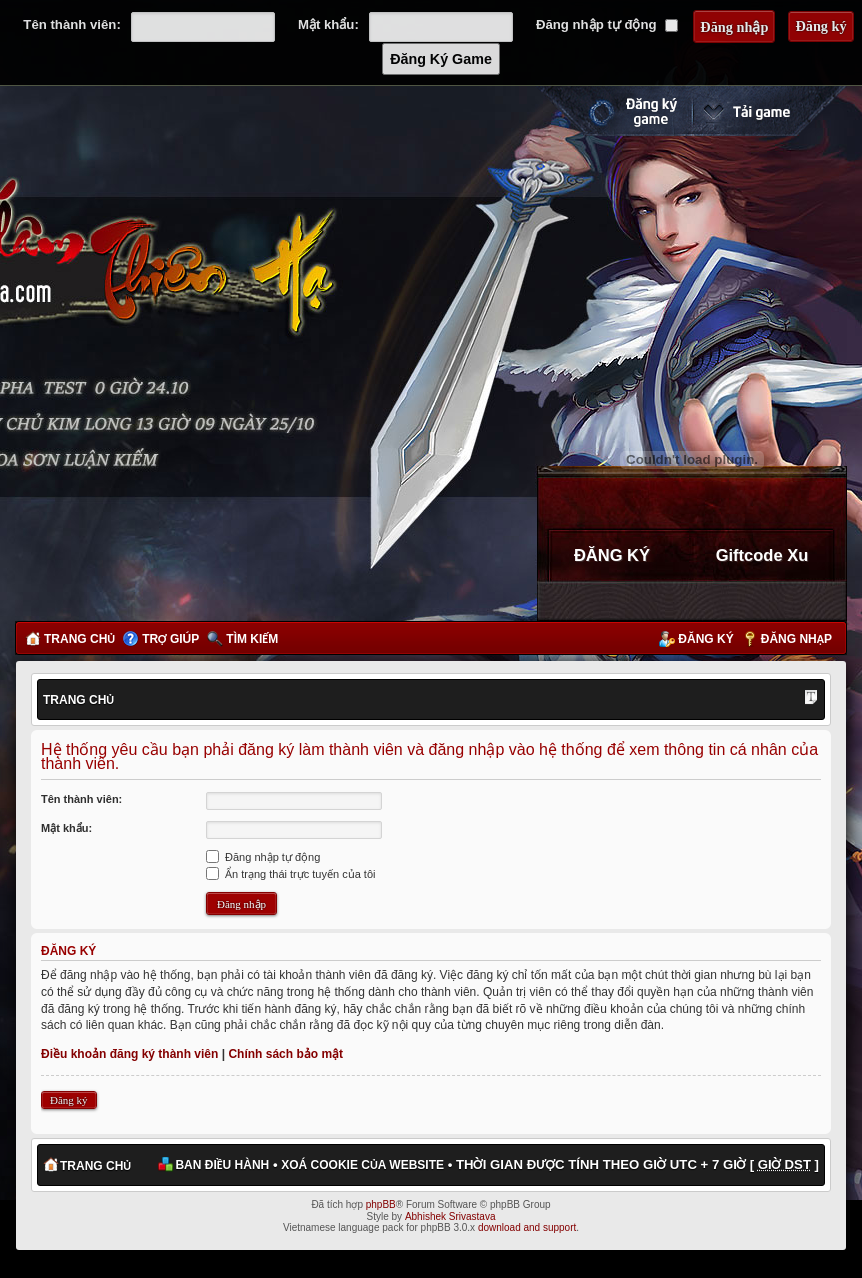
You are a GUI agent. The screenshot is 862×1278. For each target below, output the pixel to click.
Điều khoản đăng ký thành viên (129, 1054)
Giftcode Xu (762, 555)
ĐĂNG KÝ (612, 555)
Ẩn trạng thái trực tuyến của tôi (290, 874)
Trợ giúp (170, 639)
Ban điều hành (222, 1165)
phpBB (381, 1204)
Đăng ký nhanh (613, 111)
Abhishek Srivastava (450, 1216)
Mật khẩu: (328, 24)
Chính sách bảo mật (285, 1054)
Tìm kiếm (252, 639)
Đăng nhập (796, 639)
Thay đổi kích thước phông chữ (811, 699)
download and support (527, 1227)
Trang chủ (79, 639)
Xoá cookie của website (362, 1165)
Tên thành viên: (71, 24)
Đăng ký (705, 639)
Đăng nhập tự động (607, 24)
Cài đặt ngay (769, 111)
